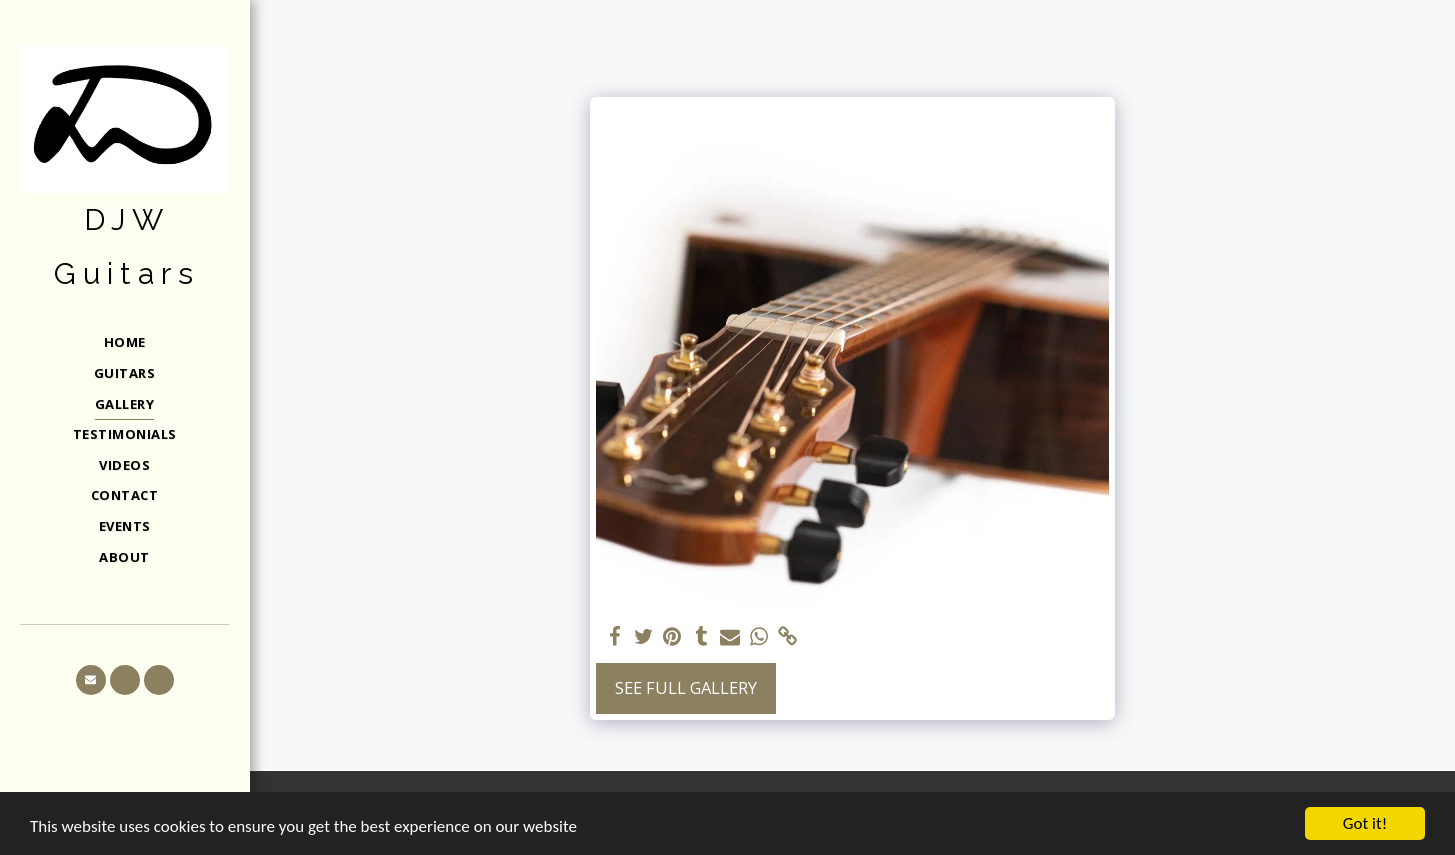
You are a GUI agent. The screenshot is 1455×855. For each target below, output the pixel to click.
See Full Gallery (686, 687)
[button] (91, 680)
